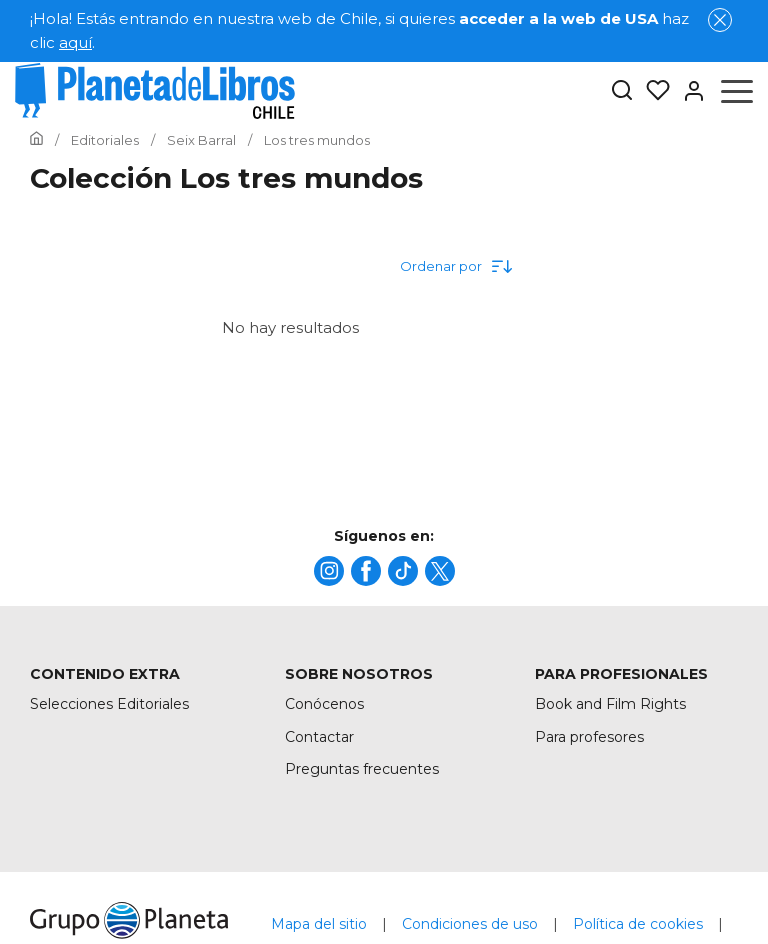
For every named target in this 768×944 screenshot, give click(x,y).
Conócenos (324, 704)
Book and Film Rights (610, 704)
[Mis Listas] (652, 91)
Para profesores (589, 737)
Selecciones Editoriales (109, 704)
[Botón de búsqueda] (622, 91)
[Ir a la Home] (36, 140)
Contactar (319, 737)
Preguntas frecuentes (362, 769)
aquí (75, 42)
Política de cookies (638, 924)
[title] (329, 571)
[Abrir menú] (737, 91)
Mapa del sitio (319, 924)
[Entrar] (688, 91)
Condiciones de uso (470, 924)
